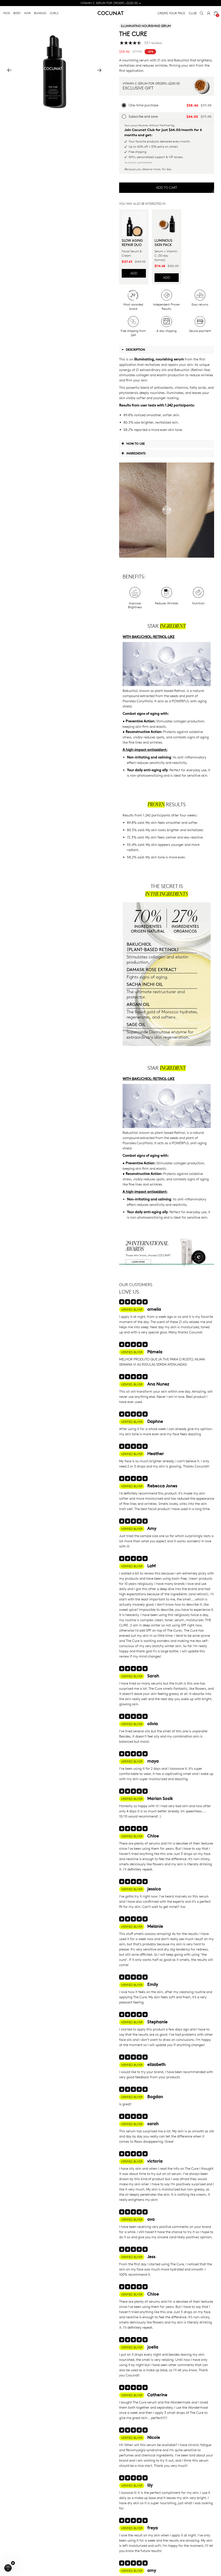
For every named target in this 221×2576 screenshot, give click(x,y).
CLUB (192, 13)
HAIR (27, 13)
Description (133, 349)
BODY (17, 13)
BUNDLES (40, 13)
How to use (133, 443)
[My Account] (209, 13)
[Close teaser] (13, 2563)
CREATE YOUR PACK (171, 13)
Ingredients (133, 453)
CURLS (54, 13)
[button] (8, 2568)
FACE (6, 13)
